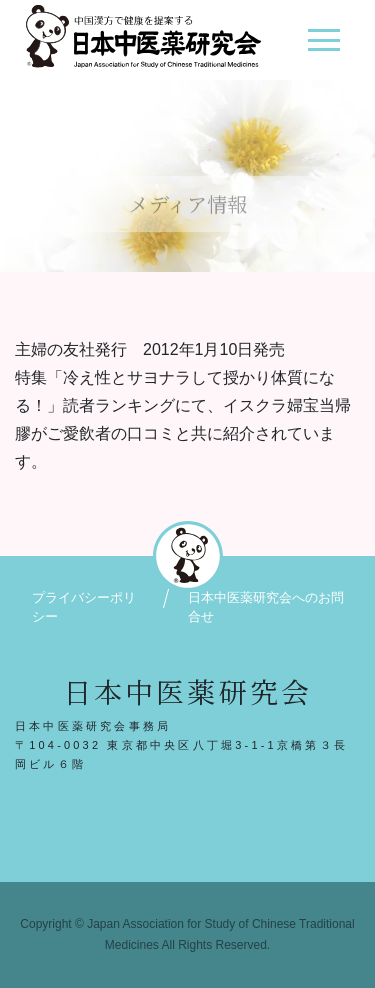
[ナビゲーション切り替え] (323, 47)
